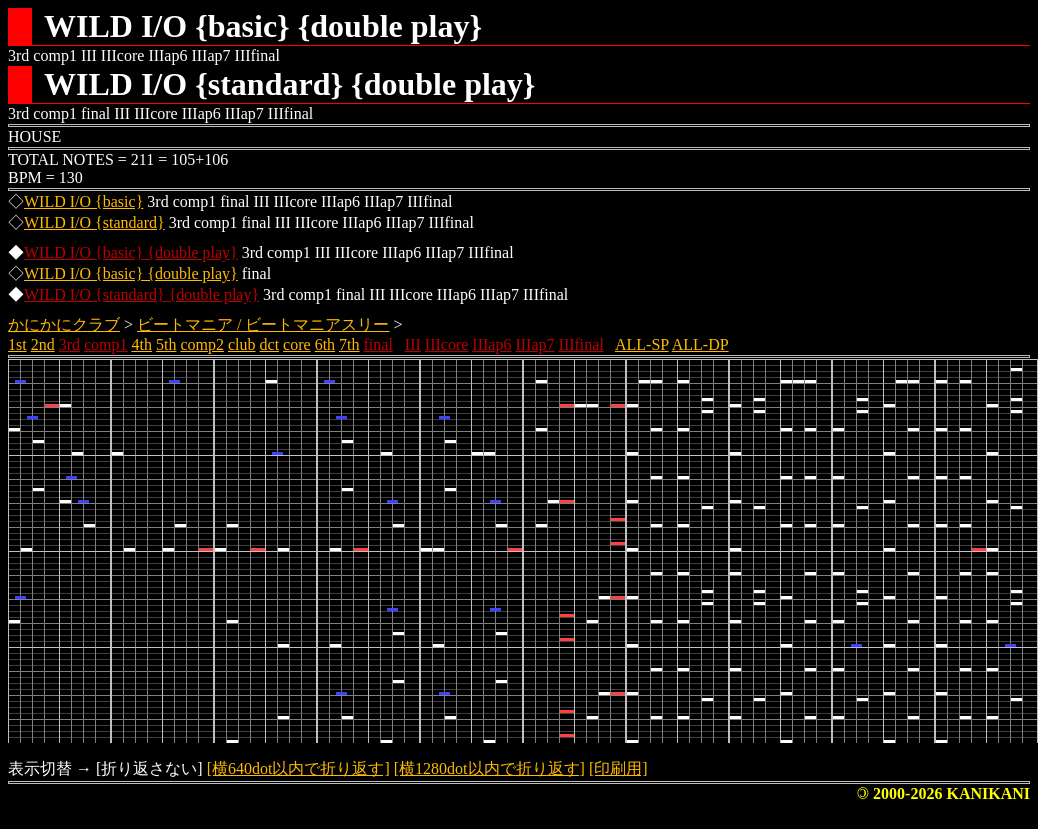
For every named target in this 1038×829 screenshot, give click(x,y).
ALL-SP (642, 344)
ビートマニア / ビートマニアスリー (263, 324)
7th (349, 344)
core (297, 344)
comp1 (106, 344)
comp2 (202, 344)
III (413, 344)
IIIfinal (581, 344)
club (242, 344)
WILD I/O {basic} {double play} (131, 252)
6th (325, 344)
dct (270, 344)
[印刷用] (618, 768)
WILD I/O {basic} (83, 201)
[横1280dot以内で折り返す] (489, 768)
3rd (69, 344)
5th (166, 344)
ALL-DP (700, 344)
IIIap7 (534, 344)
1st (17, 344)
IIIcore (447, 344)
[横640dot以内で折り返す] (298, 768)
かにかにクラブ (64, 324)
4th (142, 344)
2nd (43, 344)
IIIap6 (491, 344)
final (378, 344)
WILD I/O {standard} (94, 222)
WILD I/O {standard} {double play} (141, 294)
